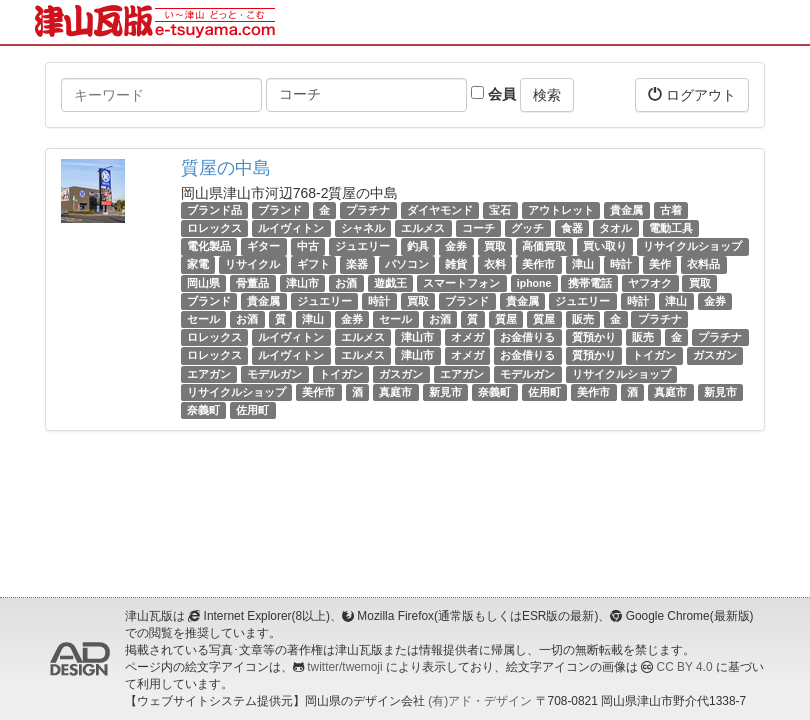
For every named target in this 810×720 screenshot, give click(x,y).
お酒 (346, 283)
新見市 (445, 392)
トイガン (654, 355)
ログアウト (692, 94)
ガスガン (715, 355)
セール (203, 319)
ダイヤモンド (440, 210)
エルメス (423, 228)
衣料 (495, 265)
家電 (198, 265)
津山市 (302, 283)
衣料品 (703, 265)
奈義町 (494, 392)
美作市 (538, 265)
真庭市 (395, 392)
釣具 (418, 246)
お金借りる (527, 337)
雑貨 (456, 265)
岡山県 (203, 283)
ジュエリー (362, 246)
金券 (456, 246)
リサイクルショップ (692, 246)
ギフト (313, 265)
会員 (493, 94)
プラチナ (368, 210)
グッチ (527, 228)
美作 (660, 265)
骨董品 (252, 283)
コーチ (478, 228)
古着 (671, 210)
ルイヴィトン (291, 228)
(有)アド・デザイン (480, 701)
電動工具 (671, 228)
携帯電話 (590, 283)
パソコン (407, 265)
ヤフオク (650, 283)
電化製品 (209, 246)
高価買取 (544, 246)
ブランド (280, 210)
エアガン (209, 374)
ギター (263, 246)
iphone (534, 283)
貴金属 (626, 210)
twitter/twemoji (344, 667)
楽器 (357, 265)
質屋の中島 (226, 168)
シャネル (363, 228)
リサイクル (252, 265)
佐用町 (544, 392)
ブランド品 (214, 210)
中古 (308, 246)
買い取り (605, 246)
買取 (495, 246)
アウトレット (561, 210)
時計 (621, 265)
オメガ (467, 337)
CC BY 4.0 (685, 667)
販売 (583, 319)
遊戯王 (390, 283)
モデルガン (274, 374)
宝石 (500, 210)
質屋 (506, 319)
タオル (615, 228)
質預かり (594, 337)
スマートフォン (461, 283)
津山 (583, 265)
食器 (572, 228)
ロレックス (214, 228)
